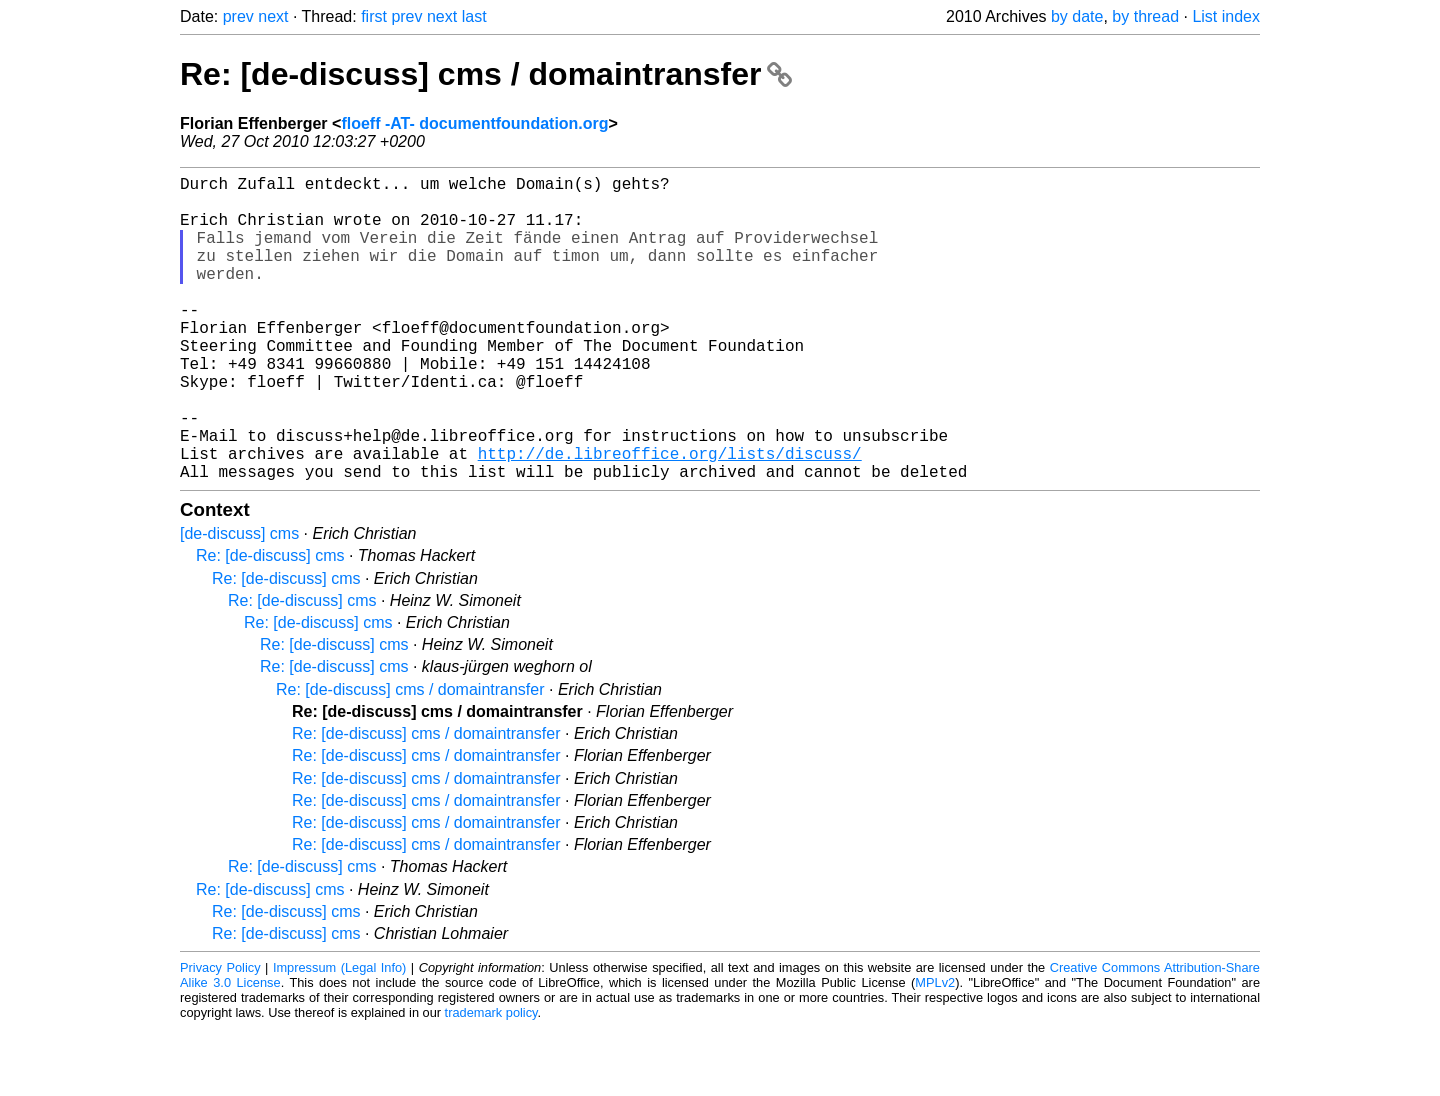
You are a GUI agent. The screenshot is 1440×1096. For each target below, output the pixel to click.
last (474, 16)
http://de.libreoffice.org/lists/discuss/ (670, 517)
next (273, 16)
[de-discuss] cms (239, 601)
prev (238, 16)
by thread (1145, 16)
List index (1226, 16)
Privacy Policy (220, 1035)
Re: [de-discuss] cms (270, 623)
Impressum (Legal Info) (339, 1035)
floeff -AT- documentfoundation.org (474, 123)
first (374, 16)
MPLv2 (935, 1050)
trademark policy (491, 1080)
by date (1077, 16)
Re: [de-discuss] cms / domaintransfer (486, 74)
